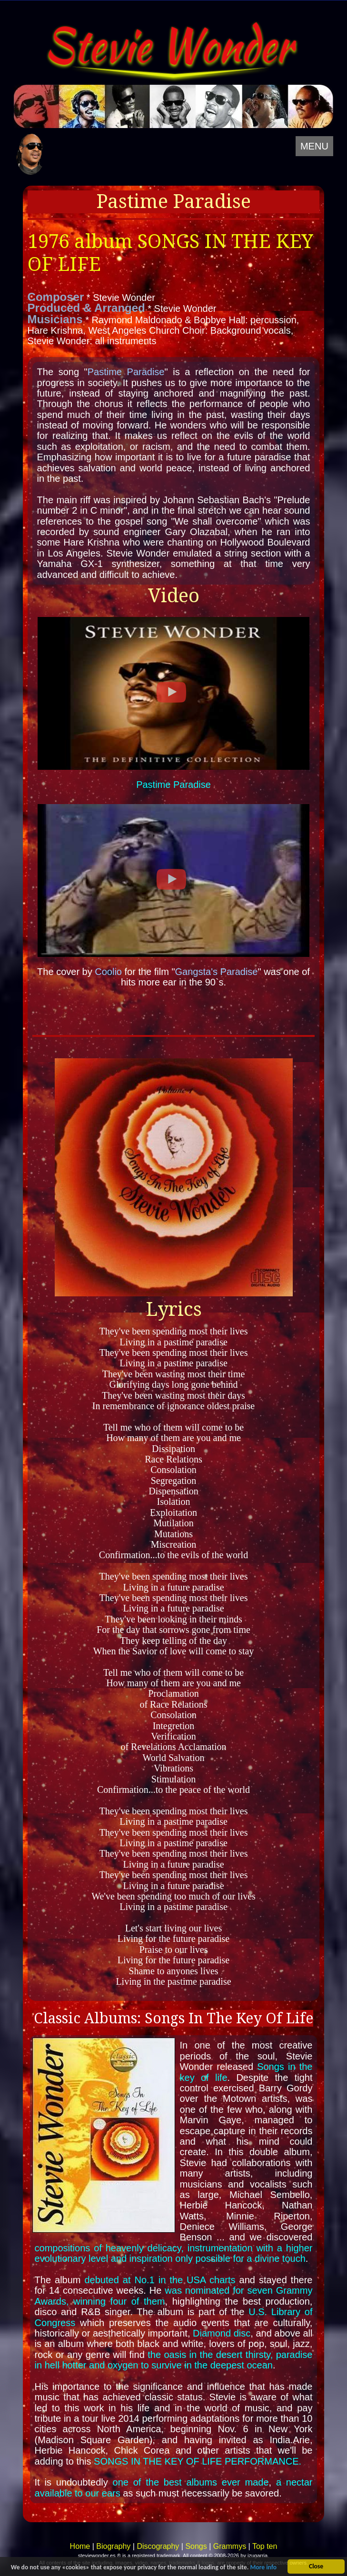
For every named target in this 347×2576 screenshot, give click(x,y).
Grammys (229, 2546)
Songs (196, 2546)
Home (80, 2546)
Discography (158, 2546)
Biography (113, 2546)
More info (263, 2568)
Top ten (264, 2546)
